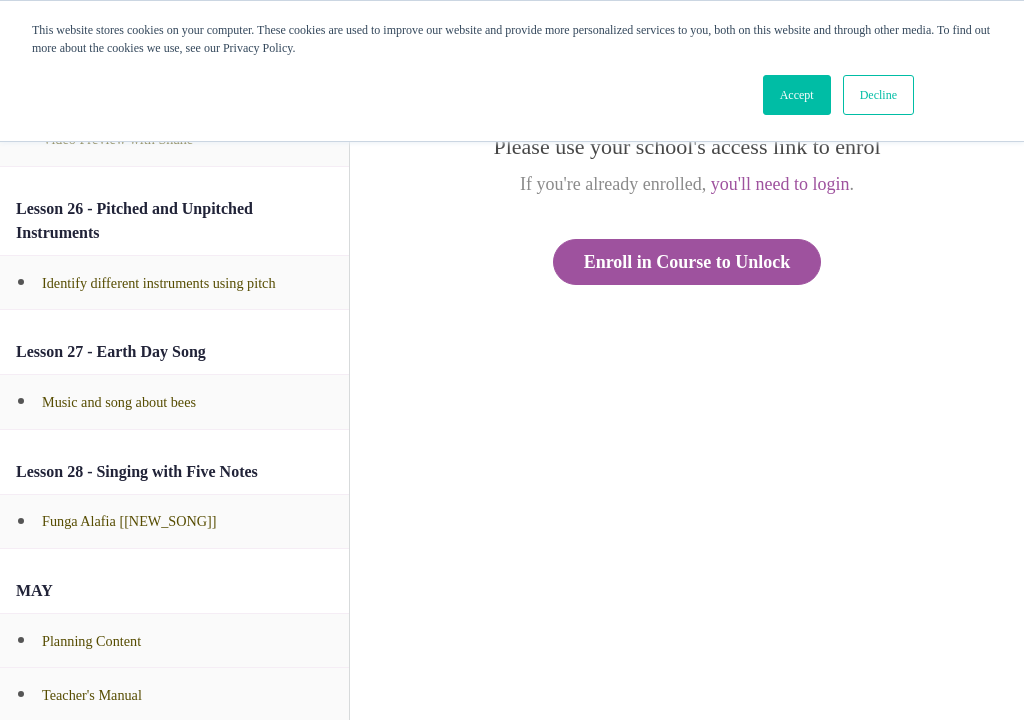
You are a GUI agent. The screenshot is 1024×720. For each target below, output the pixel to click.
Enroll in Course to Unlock (687, 262)
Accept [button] (797, 95)
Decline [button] (878, 95)
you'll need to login (780, 184)
